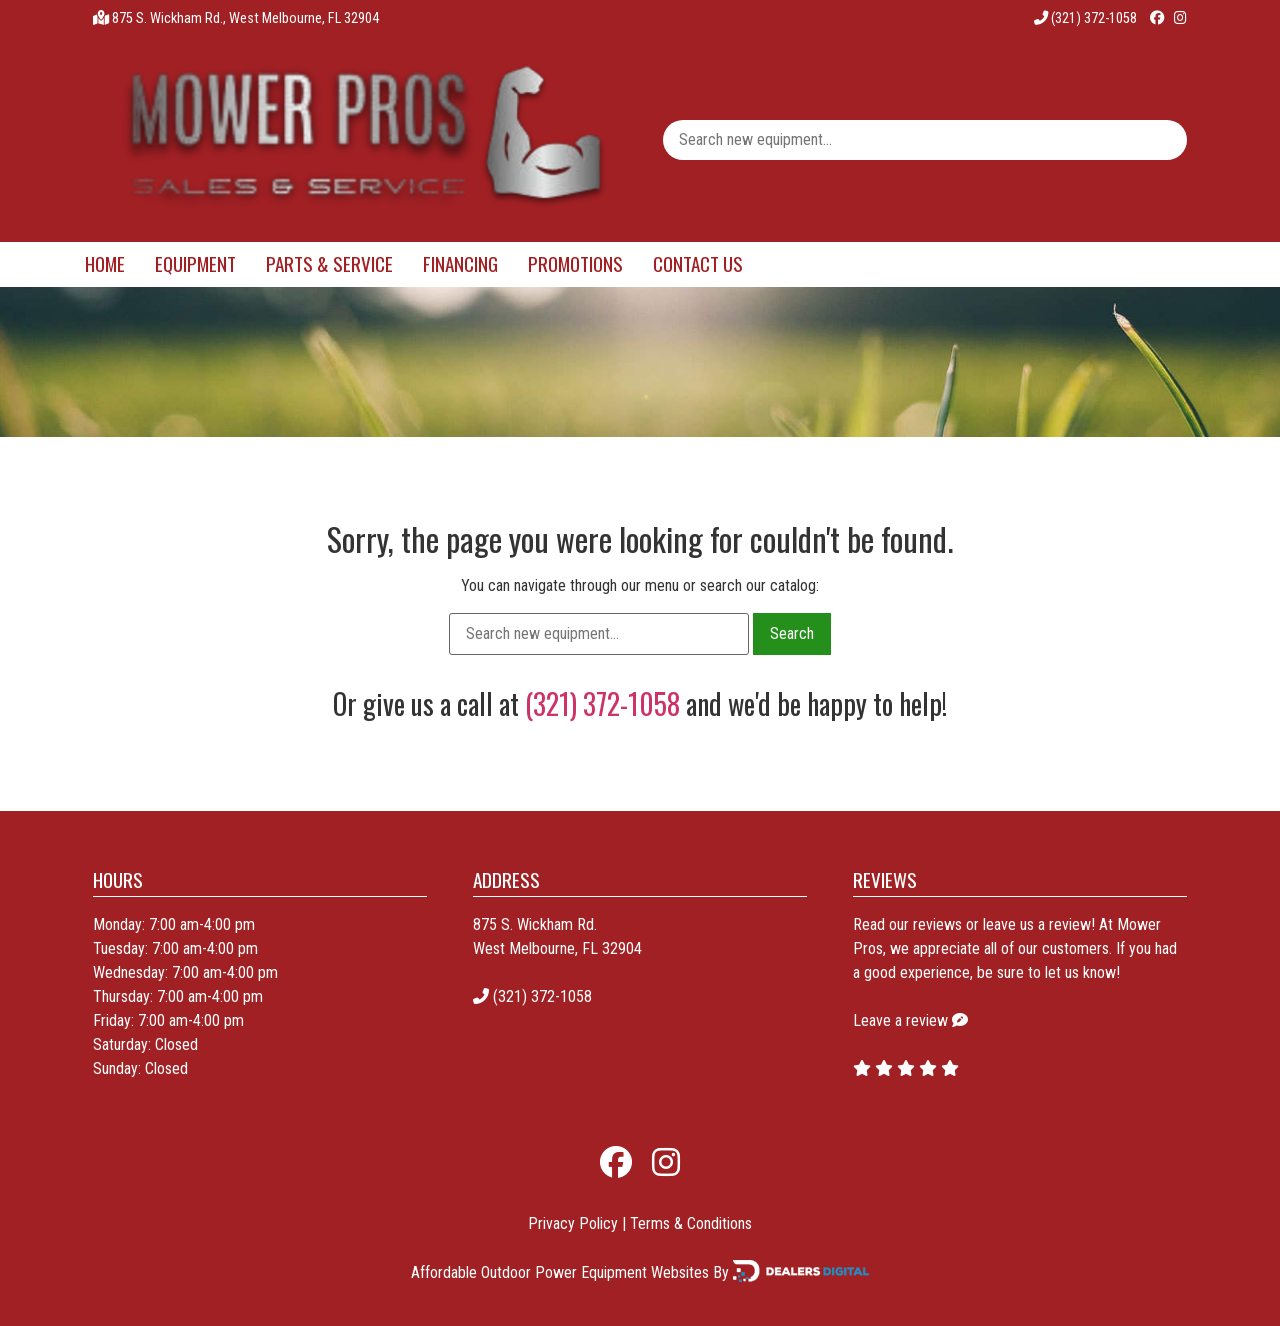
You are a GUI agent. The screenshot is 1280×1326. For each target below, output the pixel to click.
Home (105, 263)
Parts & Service (329, 263)
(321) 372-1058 (1085, 18)
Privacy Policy (573, 1223)
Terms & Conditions (691, 1223)
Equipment (195, 263)
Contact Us (698, 263)
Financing (460, 263)
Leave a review (900, 1020)
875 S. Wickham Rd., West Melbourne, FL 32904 (245, 18)
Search (792, 633)
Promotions (575, 263)
